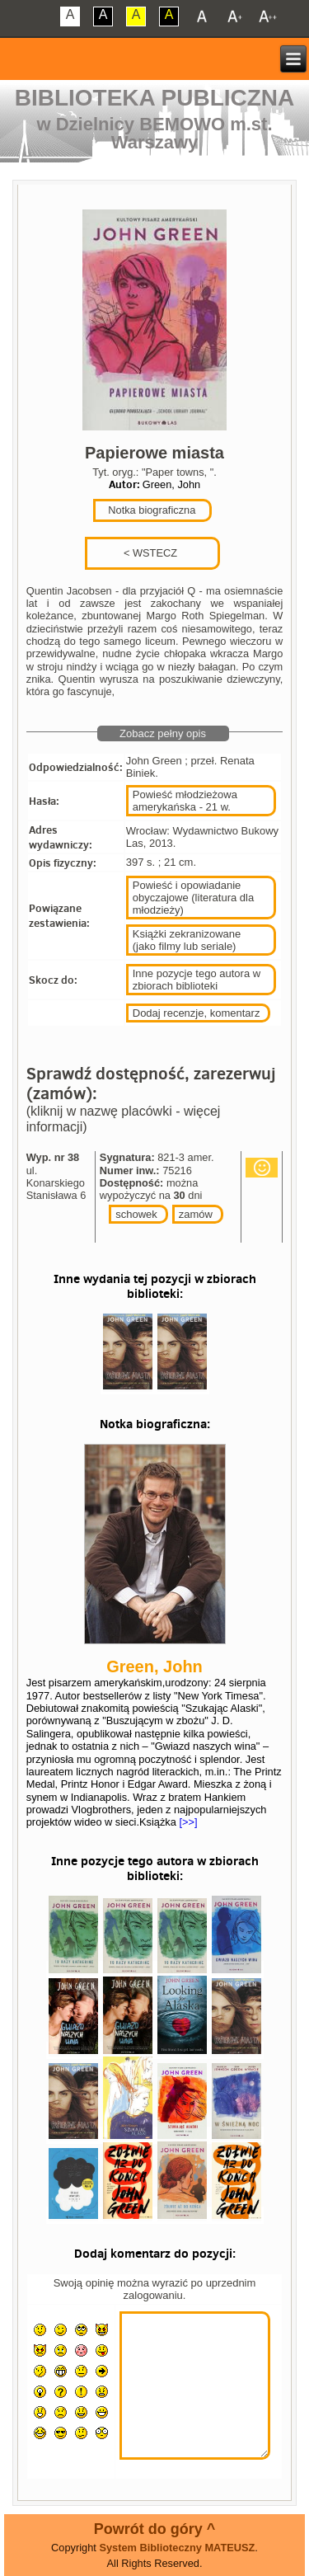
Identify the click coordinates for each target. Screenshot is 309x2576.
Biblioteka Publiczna (155, 97)
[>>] (187, 1822)
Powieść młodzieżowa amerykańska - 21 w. (185, 800)
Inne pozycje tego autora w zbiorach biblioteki (196, 979)
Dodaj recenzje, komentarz (196, 1013)
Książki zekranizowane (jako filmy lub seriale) (187, 940)
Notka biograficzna (151, 510)
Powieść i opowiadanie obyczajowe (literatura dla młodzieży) (193, 897)
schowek (136, 1214)
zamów (196, 1214)
